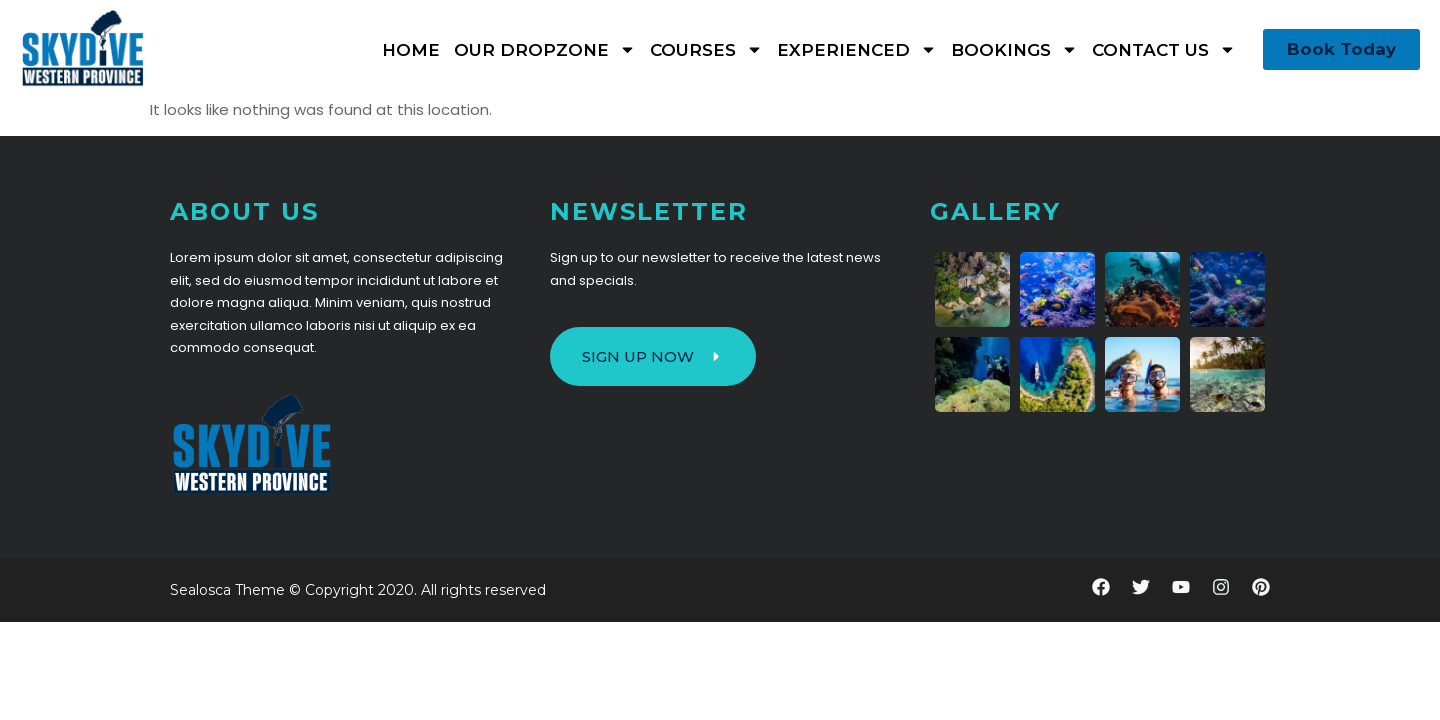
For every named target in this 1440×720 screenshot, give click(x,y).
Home (411, 50)
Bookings (1014, 49)
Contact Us (1164, 49)
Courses (706, 49)
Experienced (857, 49)
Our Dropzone (545, 49)
